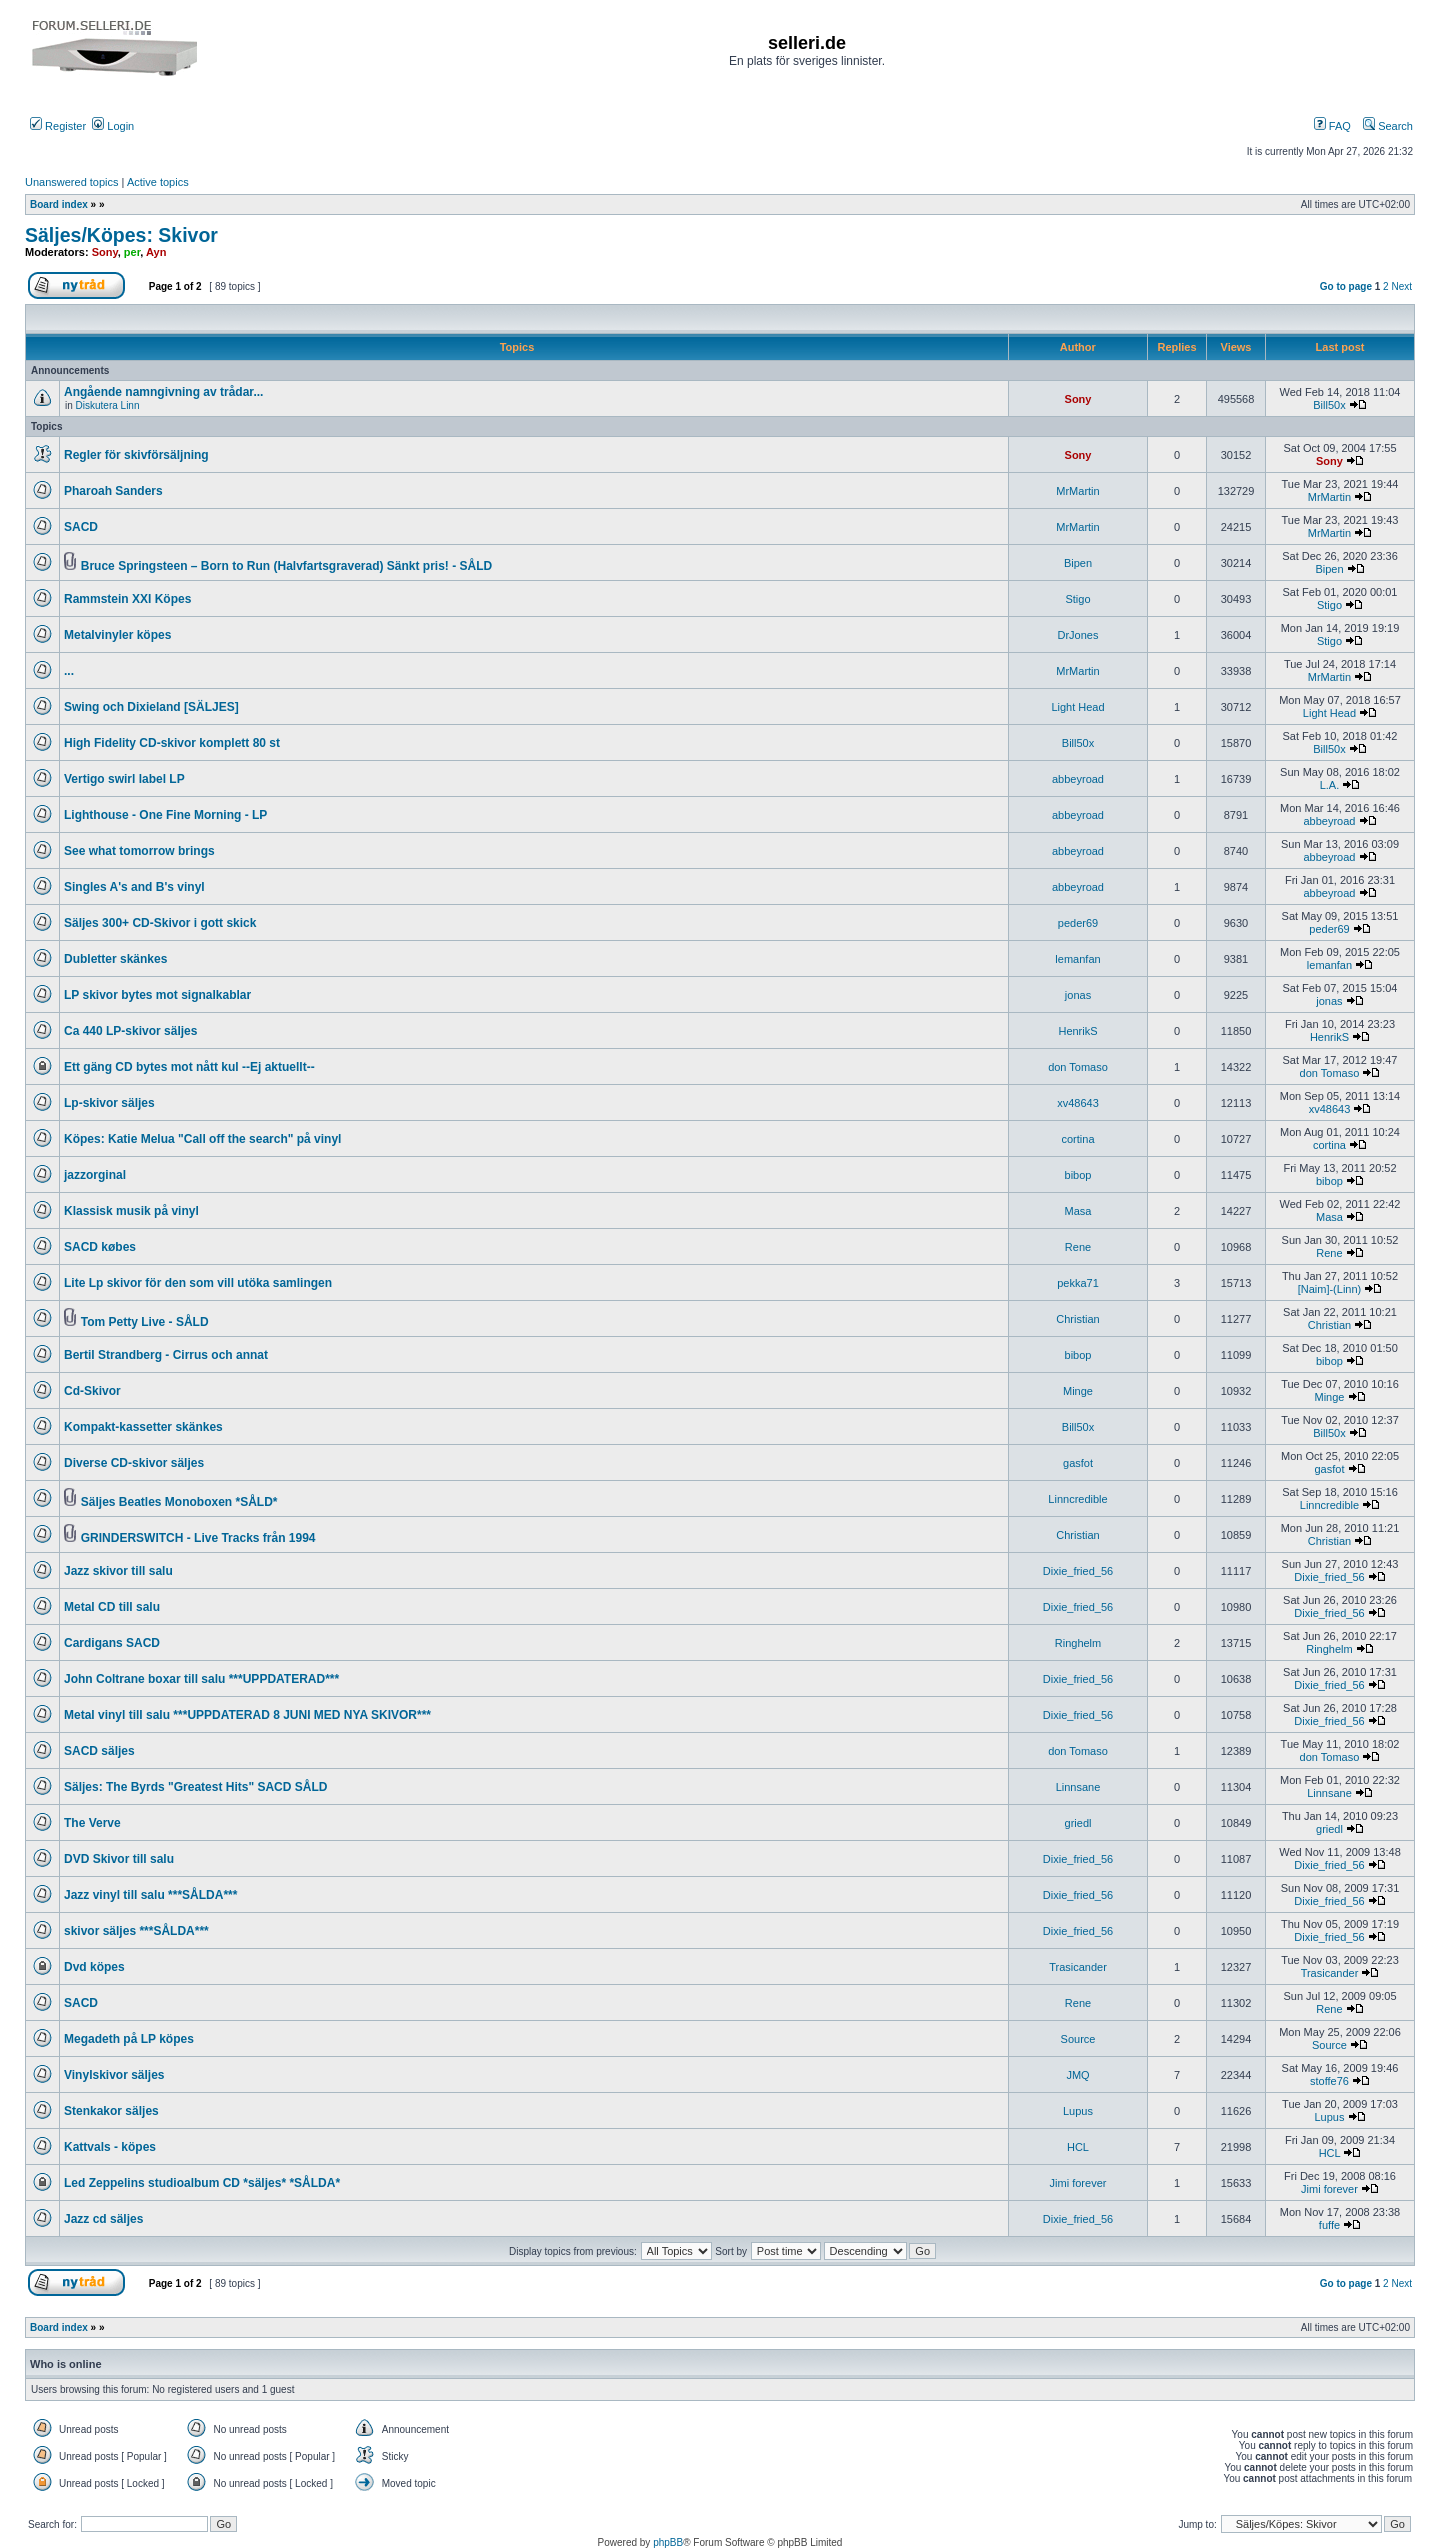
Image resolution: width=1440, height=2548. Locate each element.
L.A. (1330, 785)
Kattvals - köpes (110, 2147)
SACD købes (100, 1247)
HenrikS (1077, 1031)
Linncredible (1077, 1499)
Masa (1078, 1211)
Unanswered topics (72, 182)
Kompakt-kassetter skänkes (143, 1427)
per (132, 252)
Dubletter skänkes (115, 959)
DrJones (1078, 635)
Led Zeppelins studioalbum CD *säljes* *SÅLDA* (202, 2183)
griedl (1078, 1823)
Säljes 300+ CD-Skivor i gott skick (160, 923)
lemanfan (1077, 959)
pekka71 (1078, 1283)
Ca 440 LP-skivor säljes (130, 1031)
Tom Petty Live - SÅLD (145, 1322)
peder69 (1078, 923)
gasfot (1078, 1463)
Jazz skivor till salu (118, 1571)
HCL (1078, 2147)
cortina (1077, 1139)
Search (1388, 126)
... (69, 671)
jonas (1078, 995)
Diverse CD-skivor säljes (134, 1463)
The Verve (92, 1823)
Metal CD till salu (112, 1607)
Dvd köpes (94, 1967)
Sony (105, 252)
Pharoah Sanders (113, 491)
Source (1078, 2039)
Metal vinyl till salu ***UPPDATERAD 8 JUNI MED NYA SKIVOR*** (247, 1715)
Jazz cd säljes (103, 2219)
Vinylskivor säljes (114, 2075)
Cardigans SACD (112, 1643)
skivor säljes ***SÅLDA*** (136, 1931)
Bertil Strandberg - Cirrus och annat (166, 1355)
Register (58, 126)
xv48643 (1078, 1103)
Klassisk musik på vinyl (131, 1211)
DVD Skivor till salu (119, 1859)
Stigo (1077, 599)
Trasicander (1078, 1967)
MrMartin (1077, 491)
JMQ (1077, 2075)
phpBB (668, 2542)
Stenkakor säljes (111, 2111)
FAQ (1332, 126)
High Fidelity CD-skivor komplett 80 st (172, 743)
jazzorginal (95, 1175)
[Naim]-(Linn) (1330, 1289)
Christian (1077, 1319)
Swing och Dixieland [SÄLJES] (151, 707)
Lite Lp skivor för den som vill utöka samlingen (198, 1283)
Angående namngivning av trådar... (163, 392)
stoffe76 (1329, 2081)
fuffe (1329, 2225)
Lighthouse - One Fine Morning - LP (165, 815)
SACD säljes (99, 1751)
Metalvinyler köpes (117, 635)
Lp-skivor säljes (109, 1103)
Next (1401, 286)
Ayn (156, 252)
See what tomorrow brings (139, 851)
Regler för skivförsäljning (136, 455)
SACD (81, 527)
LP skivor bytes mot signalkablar (157, 995)
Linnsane (1078, 1787)
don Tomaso (1078, 1067)
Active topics (158, 182)
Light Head (1077, 707)
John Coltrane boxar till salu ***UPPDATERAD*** (201, 1679)
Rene (1078, 1247)
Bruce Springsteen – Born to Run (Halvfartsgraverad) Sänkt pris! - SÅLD (286, 566)
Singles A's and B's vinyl (134, 887)
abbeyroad (1078, 779)
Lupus (1078, 2111)
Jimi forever (1078, 2183)
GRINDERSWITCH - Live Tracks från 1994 (198, 1538)
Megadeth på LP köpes (129, 2039)
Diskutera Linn (108, 405)
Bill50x (1329, 405)
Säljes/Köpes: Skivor (121, 235)
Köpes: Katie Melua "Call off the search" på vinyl (202, 1139)
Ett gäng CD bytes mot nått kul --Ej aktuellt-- (189, 1067)
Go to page (1346, 286)
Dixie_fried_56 (1078, 1571)
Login (113, 126)
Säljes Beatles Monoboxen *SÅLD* (179, 1502)
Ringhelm (1078, 1643)
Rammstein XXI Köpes (127, 599)
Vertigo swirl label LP (124, 779)
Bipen (1078, 563)
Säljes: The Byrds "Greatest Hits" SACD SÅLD (195, 1787)
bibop (1078, 1175)
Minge (1078, 1391)
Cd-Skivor (92, 1391)
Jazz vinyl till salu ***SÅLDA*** (150, 1895)
